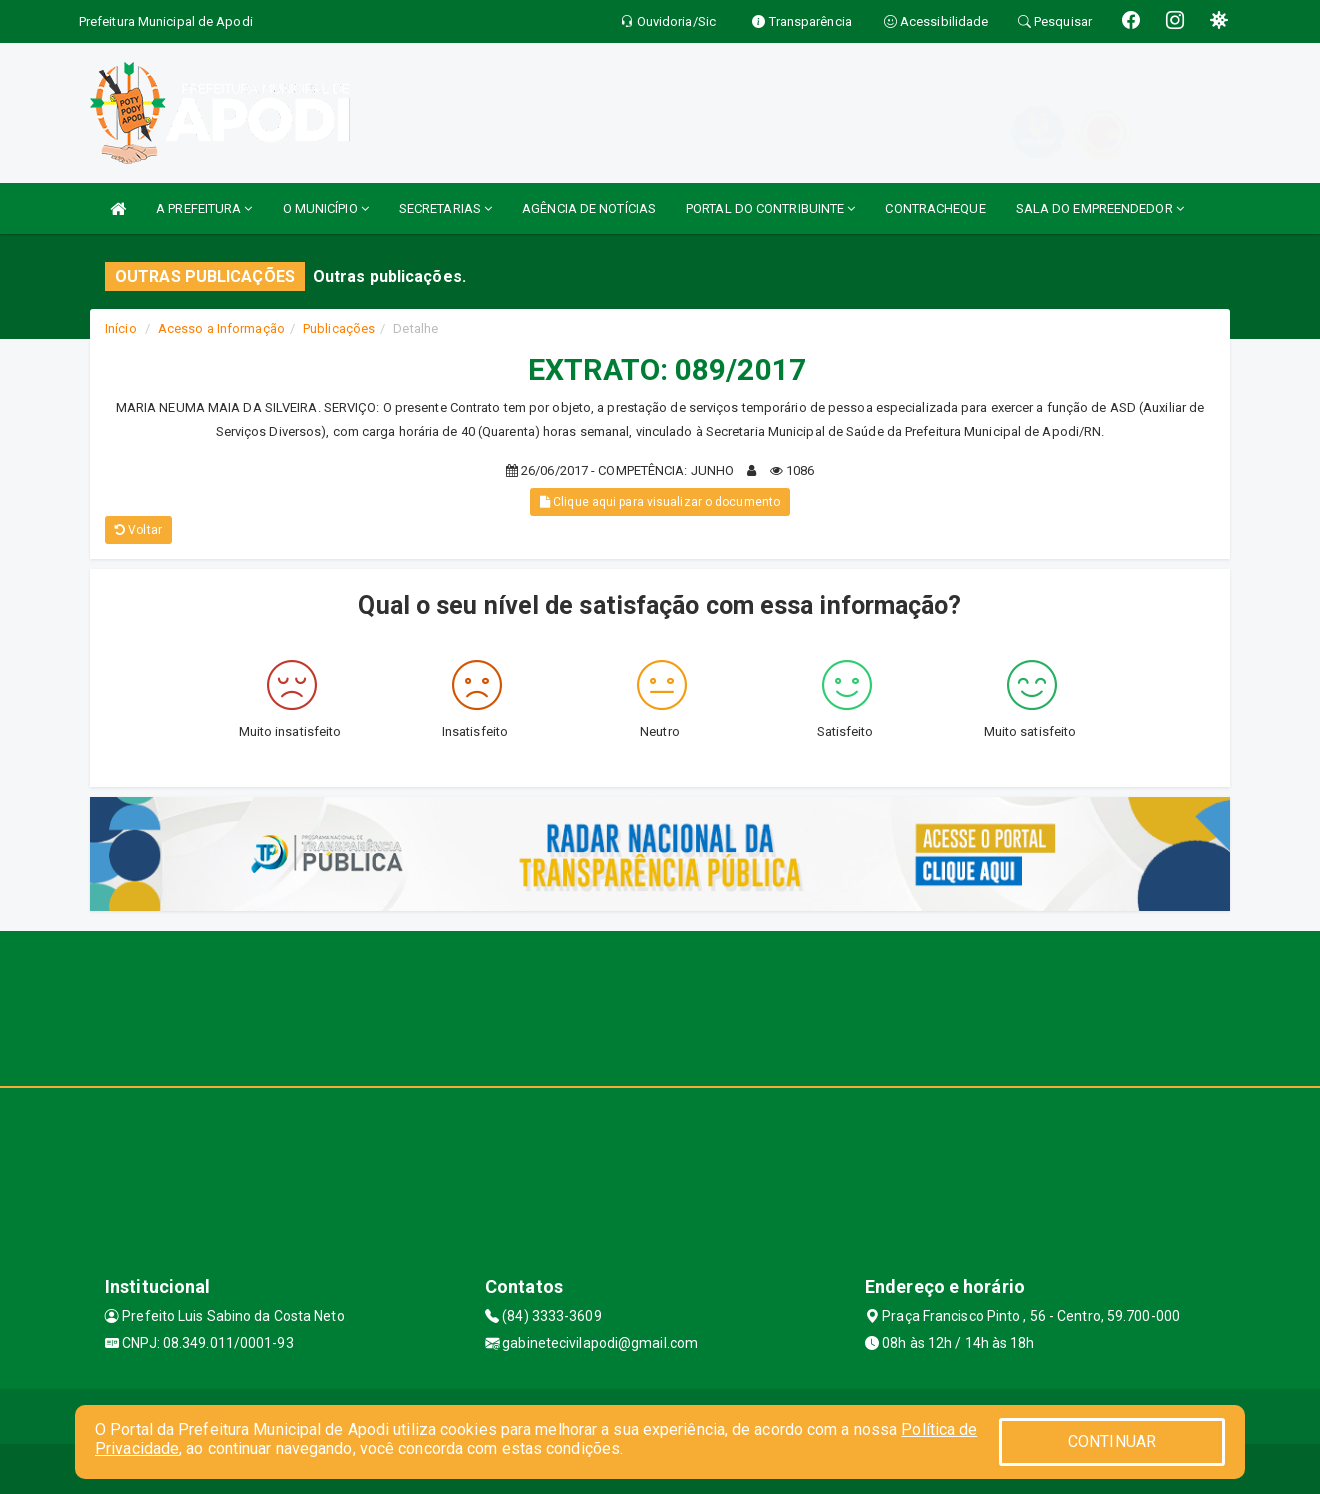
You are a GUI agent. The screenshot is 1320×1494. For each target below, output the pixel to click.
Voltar (138, 530)
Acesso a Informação (221, 328)
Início (121, 328)
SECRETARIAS (445, 208)
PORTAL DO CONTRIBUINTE (770, 208)
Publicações (339, 328)
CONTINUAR (1112, 1441)
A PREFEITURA (204, 208)
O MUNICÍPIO (326, 208)
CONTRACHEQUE (935, 208)
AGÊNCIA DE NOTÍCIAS (589, 208)
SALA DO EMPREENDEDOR (1100, 208)
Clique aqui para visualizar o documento (660, 502)
